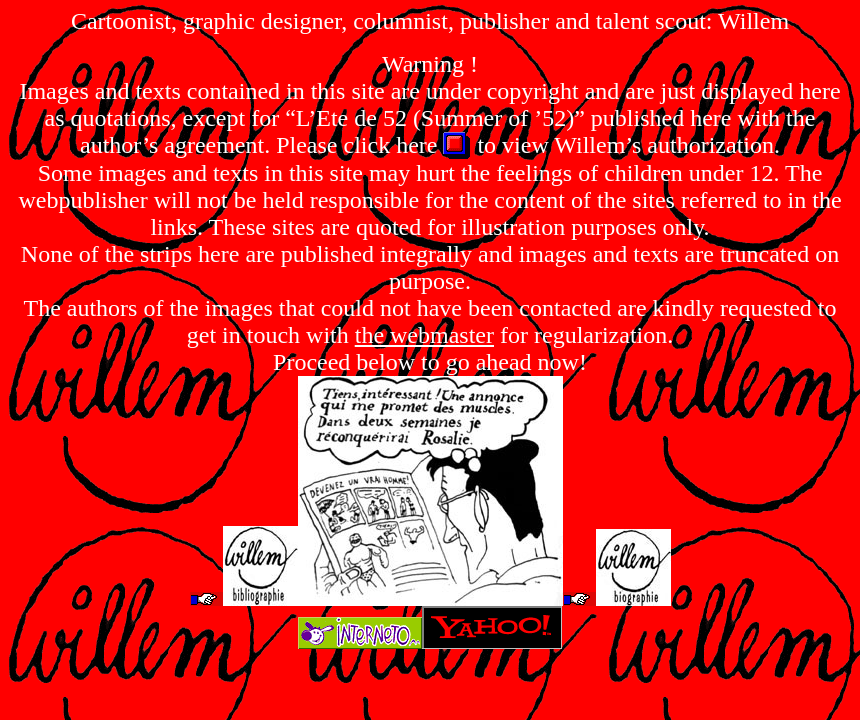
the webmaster (424, 335)
